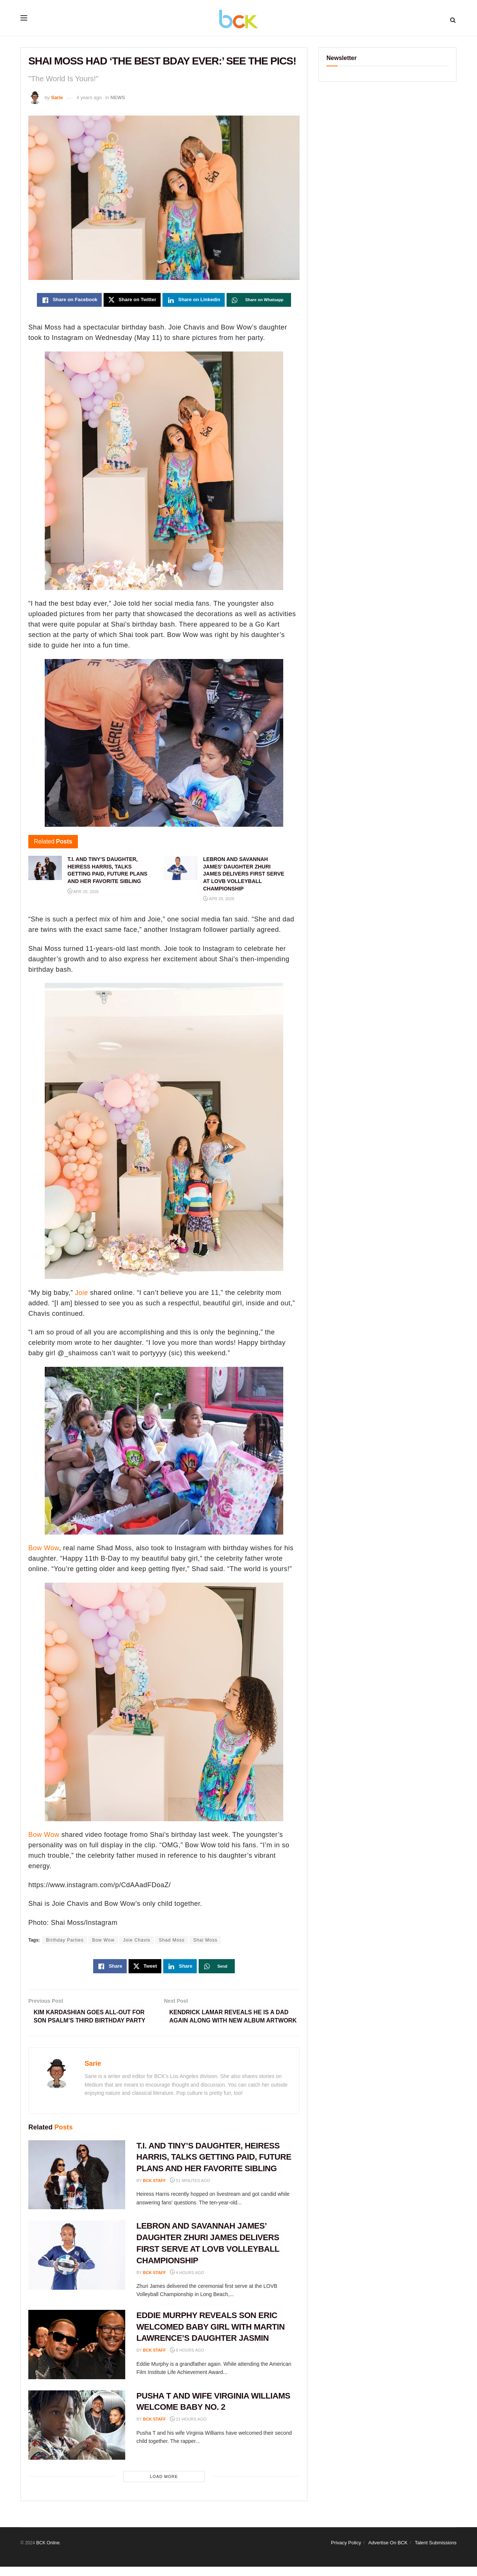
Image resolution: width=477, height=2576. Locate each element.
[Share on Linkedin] (193, 300)
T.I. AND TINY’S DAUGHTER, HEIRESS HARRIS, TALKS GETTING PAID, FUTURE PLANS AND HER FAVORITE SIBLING (213, 2166)
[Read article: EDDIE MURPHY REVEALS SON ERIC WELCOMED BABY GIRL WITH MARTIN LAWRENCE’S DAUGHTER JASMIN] (76, 2354)
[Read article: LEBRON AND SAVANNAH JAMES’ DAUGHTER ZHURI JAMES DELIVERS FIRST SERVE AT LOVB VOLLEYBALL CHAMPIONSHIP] (76, 2264)
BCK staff (154, 2190)
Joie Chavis (136, 1940)
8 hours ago (187, 2359)
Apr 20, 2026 (83, 892)
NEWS (117, 97)
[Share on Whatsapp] (259, 300)
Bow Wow (43, 1548)
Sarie (57, 97)
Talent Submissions (436, 2552)
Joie (81, 1293)
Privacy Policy (346, 2552)
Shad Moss (171, 1940)
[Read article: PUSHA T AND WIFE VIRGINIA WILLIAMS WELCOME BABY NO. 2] (76, 2434)
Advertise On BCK (388, 2552)
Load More (164, 2486)
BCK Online (48, 2552)
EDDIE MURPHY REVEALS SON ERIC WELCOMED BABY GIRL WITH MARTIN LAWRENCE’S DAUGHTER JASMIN (210, 2336)
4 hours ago (187, 2282)
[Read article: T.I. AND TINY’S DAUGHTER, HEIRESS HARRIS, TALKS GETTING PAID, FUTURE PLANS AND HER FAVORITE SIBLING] (76, 2184)
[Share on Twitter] (132, 300)
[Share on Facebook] (69, 300)
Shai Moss (205, 1940)
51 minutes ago (190, 2190)
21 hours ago (188, 2429)
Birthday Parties (64, 1940)
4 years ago (89, 97)
